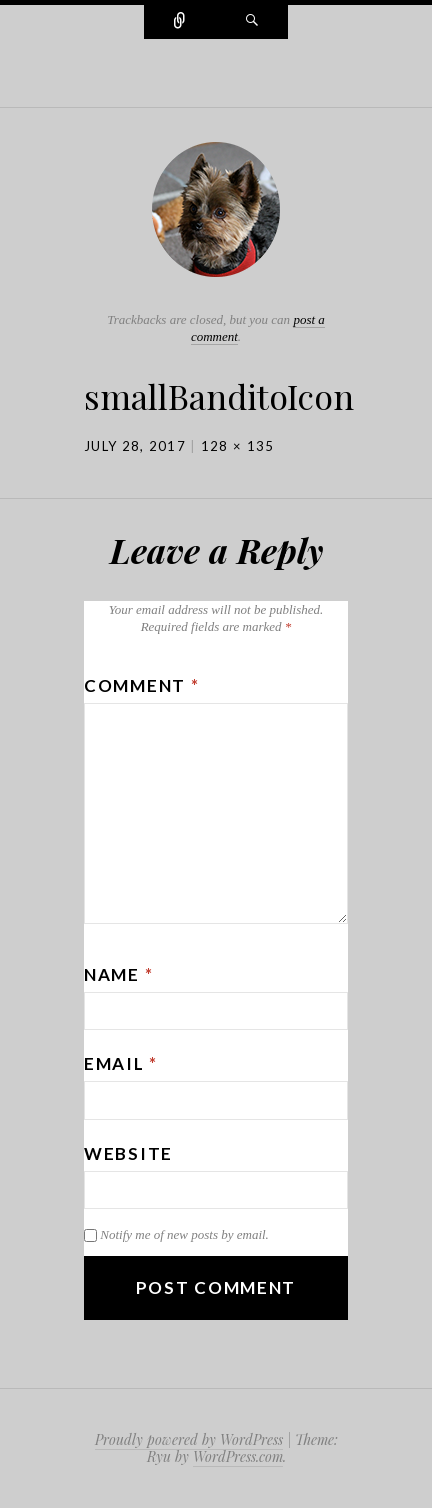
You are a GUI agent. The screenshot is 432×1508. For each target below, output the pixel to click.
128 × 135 (238, 446)
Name (118, 974)
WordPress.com (238, 1456)
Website (128, 1153)
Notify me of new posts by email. (184, 1234)
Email (121, 1063)
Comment (141, 685)
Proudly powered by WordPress (189, 1439)
